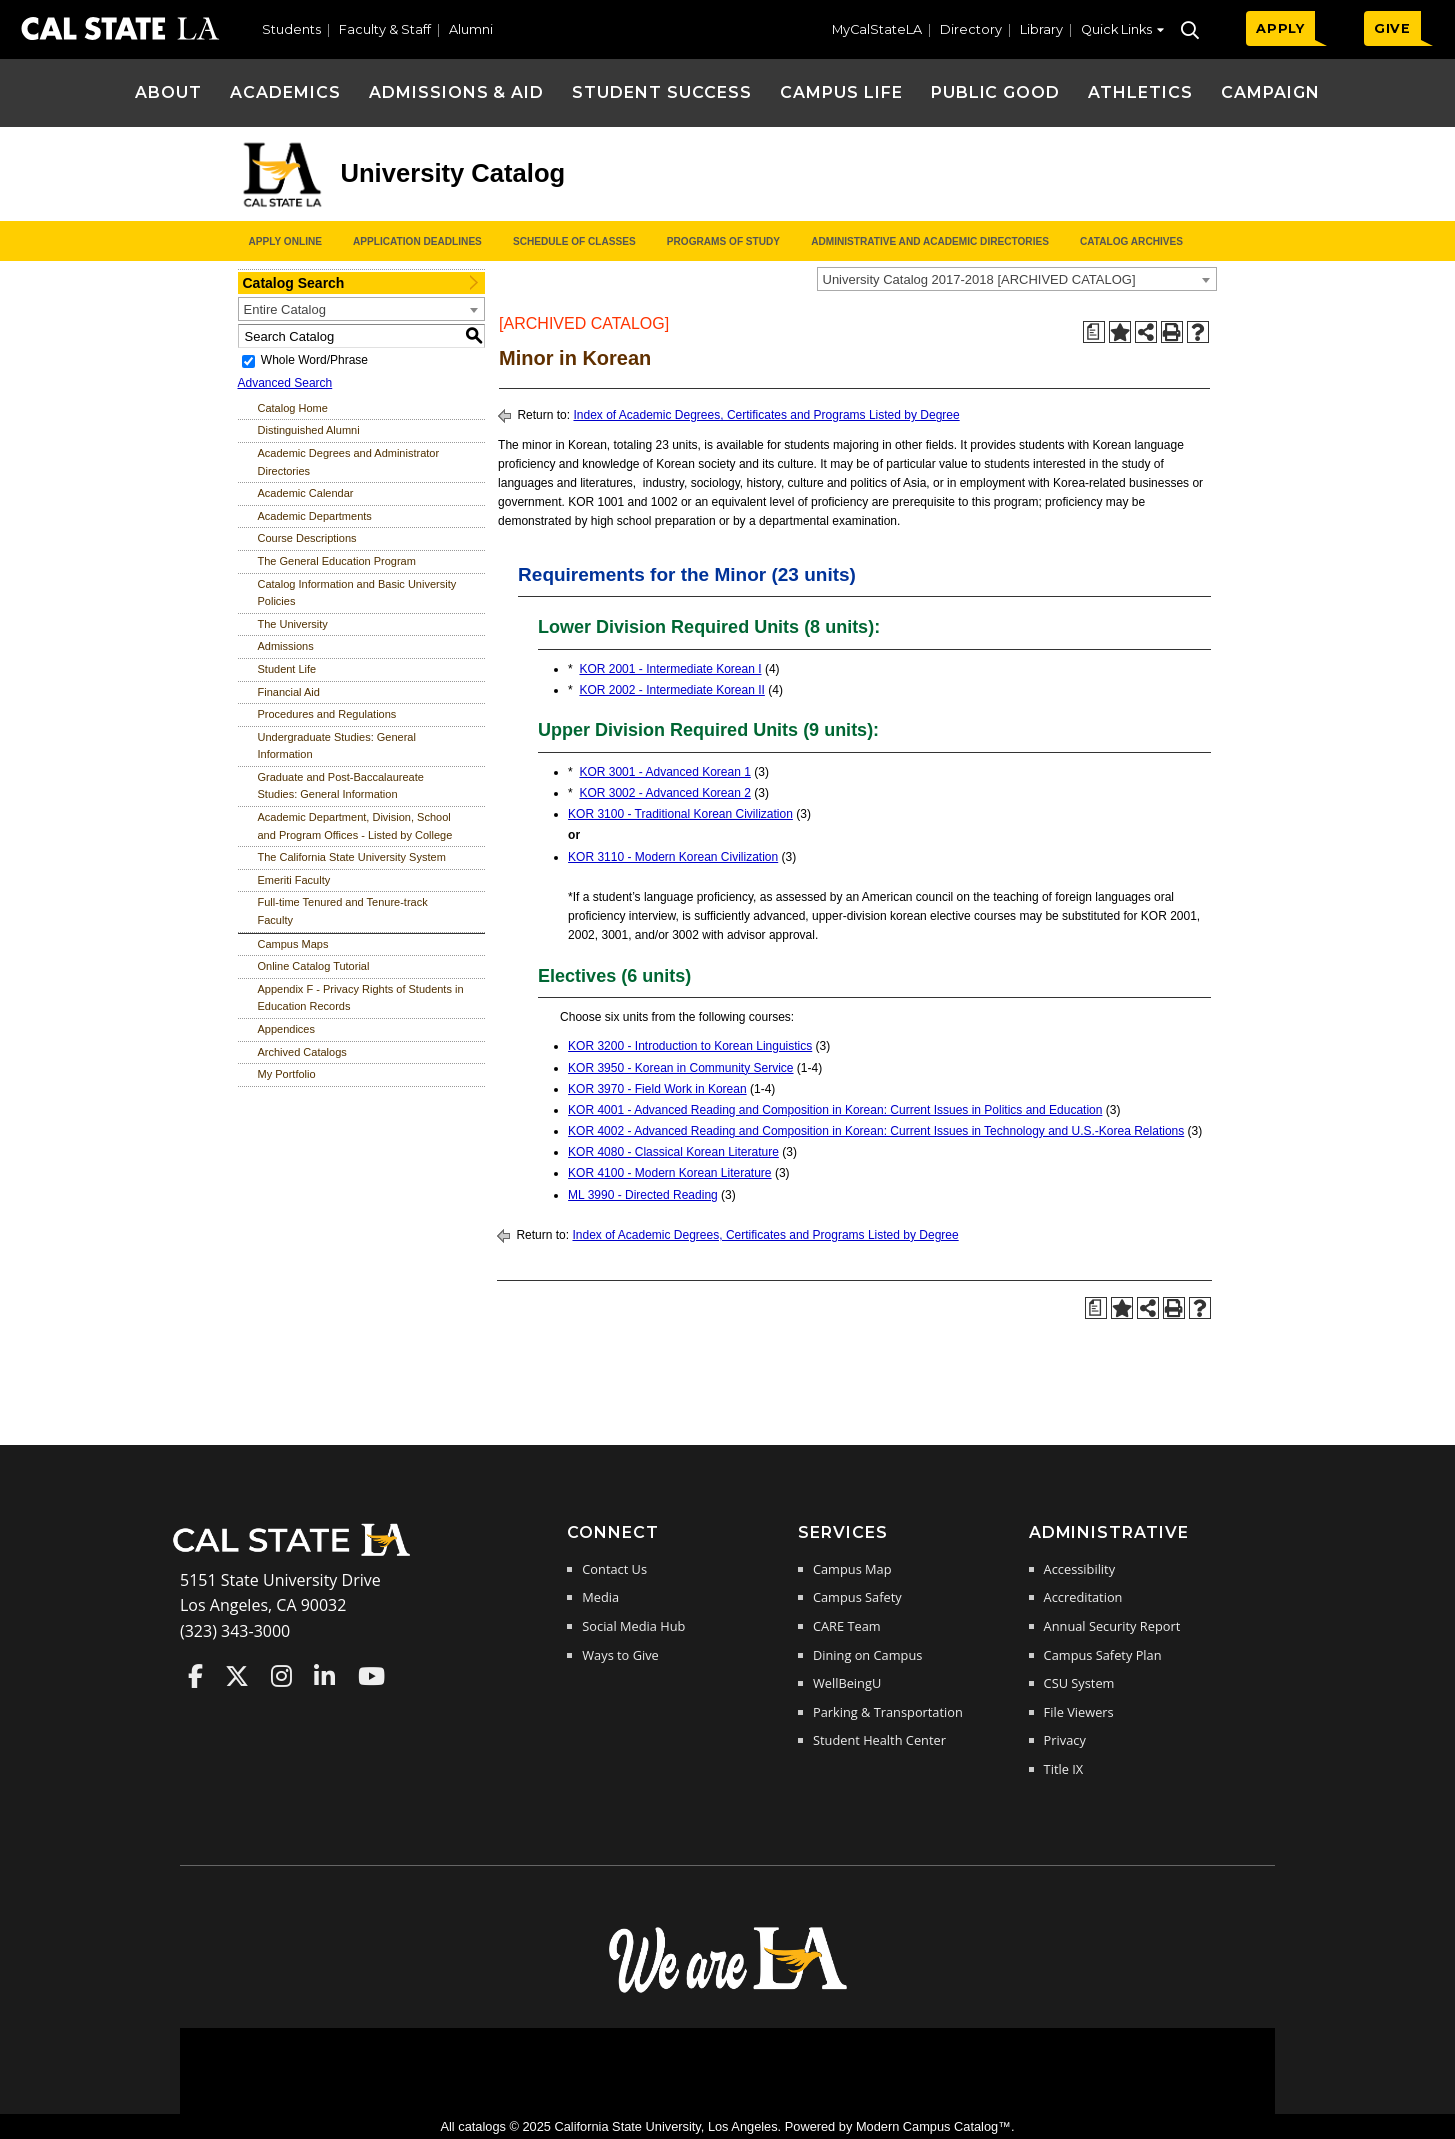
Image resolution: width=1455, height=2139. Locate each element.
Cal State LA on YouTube (371, 1676)
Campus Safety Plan (1103, 1655)
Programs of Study (723, 241)
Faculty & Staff (385, 29)
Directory (971, 29)
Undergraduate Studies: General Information (337, 746)
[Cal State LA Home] (298, 1554)
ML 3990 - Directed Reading (643, 1195)
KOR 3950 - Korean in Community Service (680, 1068)
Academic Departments (315, 516)
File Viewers (1079, 1712)
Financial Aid (289, 692)
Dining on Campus (867, 1655)
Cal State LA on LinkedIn (324, 1676)
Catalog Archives (1131, 241)
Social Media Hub (633, 1626)
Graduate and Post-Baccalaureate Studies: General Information (341, 786)
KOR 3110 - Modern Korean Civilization (673, 857)
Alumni (471, 29)
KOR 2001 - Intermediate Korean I (670, 669)
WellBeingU (847, 1683)
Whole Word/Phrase (314, 360)
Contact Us (614, 1569)
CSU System (1079, 1683)
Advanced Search (285, 383)
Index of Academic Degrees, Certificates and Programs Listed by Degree (766, 415)
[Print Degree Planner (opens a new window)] (1094, 332)
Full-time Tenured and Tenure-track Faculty (343, 911)
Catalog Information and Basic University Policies (357, 593)
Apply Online (285, 241)
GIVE (1392, 28)
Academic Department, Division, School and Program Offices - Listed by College (355, 826)
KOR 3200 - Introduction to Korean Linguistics (690, 1046)
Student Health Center (879, 1740)
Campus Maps (293, 944)
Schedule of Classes (574, 241)
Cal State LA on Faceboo (195, 1676)
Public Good (996, 92)
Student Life (287, 669)
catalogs (482, 2126)
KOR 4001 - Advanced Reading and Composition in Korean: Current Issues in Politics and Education (835, 1110)
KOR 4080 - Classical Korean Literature (673, 1152)
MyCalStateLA (877, 29)
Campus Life (841, 92)
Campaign (1270, 92)
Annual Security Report (1112, 1626)
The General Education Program (337, 561)
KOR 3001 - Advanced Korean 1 (664, 772)
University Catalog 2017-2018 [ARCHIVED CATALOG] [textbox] (979, 279)
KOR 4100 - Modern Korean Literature (669, 1173)
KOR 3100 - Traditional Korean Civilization (680, 814)
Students (291, 29)
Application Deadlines (417, 241)
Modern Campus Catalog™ (933, 2126)
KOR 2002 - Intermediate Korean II (671, 690)
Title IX (1064, 1769)
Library (1041, 29)
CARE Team (847, 1626)
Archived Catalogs (302, 1052)
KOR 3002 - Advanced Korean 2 (664, 793)
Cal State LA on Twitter (237, 1676)
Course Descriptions (307, 538)
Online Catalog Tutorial (314, 966)
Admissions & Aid (456, 92)
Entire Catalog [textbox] (285, 309)
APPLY (1280, 28)
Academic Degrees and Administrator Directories (349, 462)
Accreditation (1083, 1597)
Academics (285, 92)
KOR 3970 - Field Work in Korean (657, 1089)
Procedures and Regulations (327, 714)
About (168, 92)
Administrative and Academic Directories (930, 241)
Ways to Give (620, 1655)
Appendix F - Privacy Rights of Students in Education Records (361, 998)
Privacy (1065, 1740)
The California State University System (352, 857)
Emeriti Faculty (294, 880)
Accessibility (1079, 1569)
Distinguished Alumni (309, 430)
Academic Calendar (306, 493)
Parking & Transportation (888, 1712)
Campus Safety (857, 1597)
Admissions (286, 646)
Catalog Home (293, 408)
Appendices (287, 1029)
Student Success (661, 92)
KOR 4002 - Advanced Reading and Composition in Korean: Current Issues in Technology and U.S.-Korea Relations (876, 1131)
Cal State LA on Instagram (281, 1676)
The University (293, 624)
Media (600, 1597)
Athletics (1140, 92)
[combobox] (1017, 279)
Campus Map (852, 1569)
